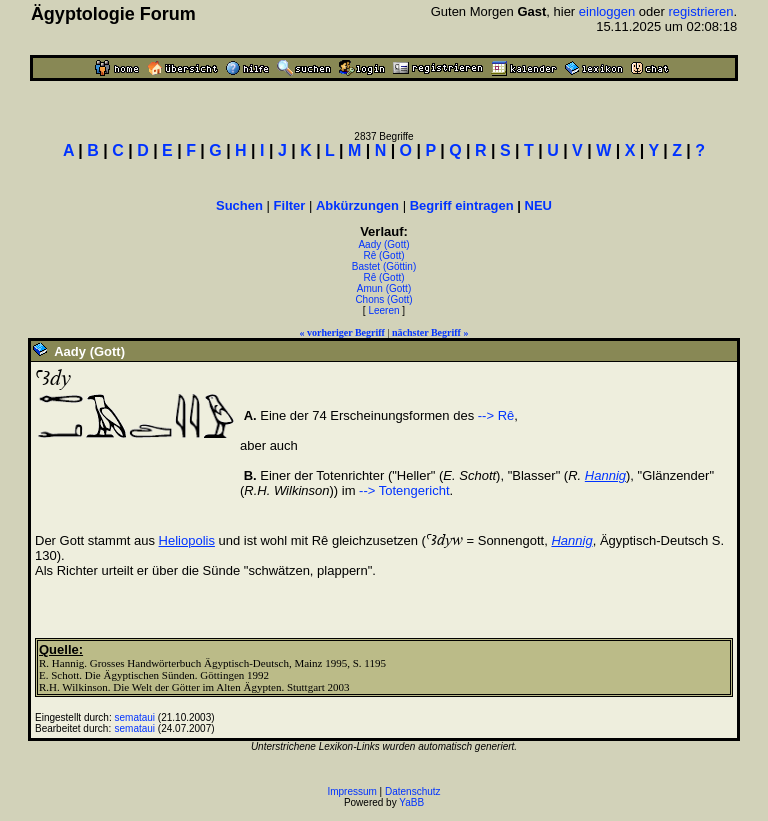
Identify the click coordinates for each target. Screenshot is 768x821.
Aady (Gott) (383, 244)
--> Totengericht (404, 490)
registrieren (700, 11)
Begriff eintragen (462, 205)
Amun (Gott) (384, 288)
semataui (135, 717)
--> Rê (496, 415)
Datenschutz (413, 791)
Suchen (239, 205)
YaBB (411, 802)
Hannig (605, 475)
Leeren (383, 310)
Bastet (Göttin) (384, 266)
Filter (290, 205)
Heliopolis (187, 540)
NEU (538, 205)
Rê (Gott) (383, 255)
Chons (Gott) (383, 299)
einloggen (607, 11)
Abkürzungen (357, 205)
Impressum (351, 791)
